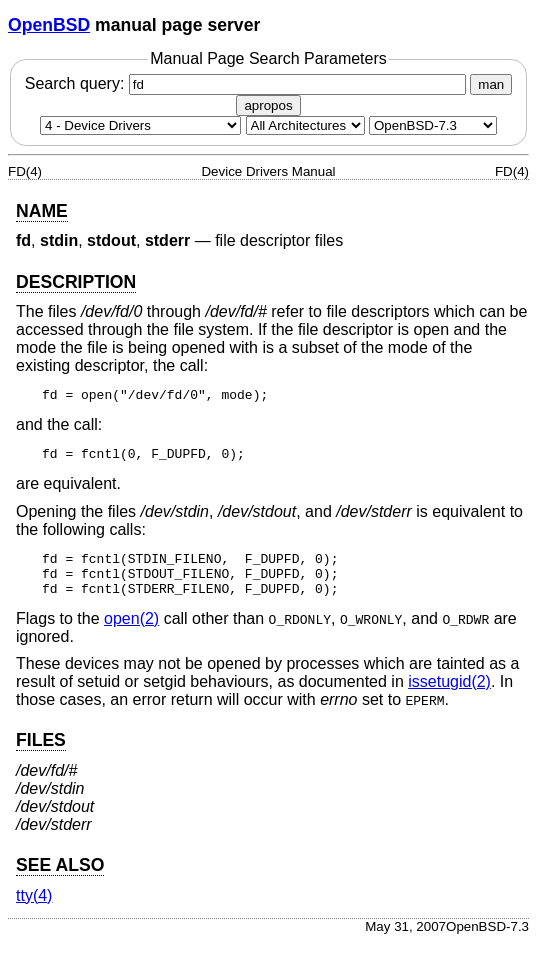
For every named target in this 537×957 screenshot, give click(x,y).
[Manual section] (140, 125)
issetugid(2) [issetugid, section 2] (449, 696)
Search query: (248, 83)
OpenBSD (49, 25)
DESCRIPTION (76, 282)
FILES (41, 755)
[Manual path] (433, 125)
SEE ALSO (60, 880)
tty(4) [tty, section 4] (34, 910)
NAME (42, 211)
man (491, 84)
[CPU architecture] (305, 125)
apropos (268, 105)
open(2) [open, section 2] (131, 633)
